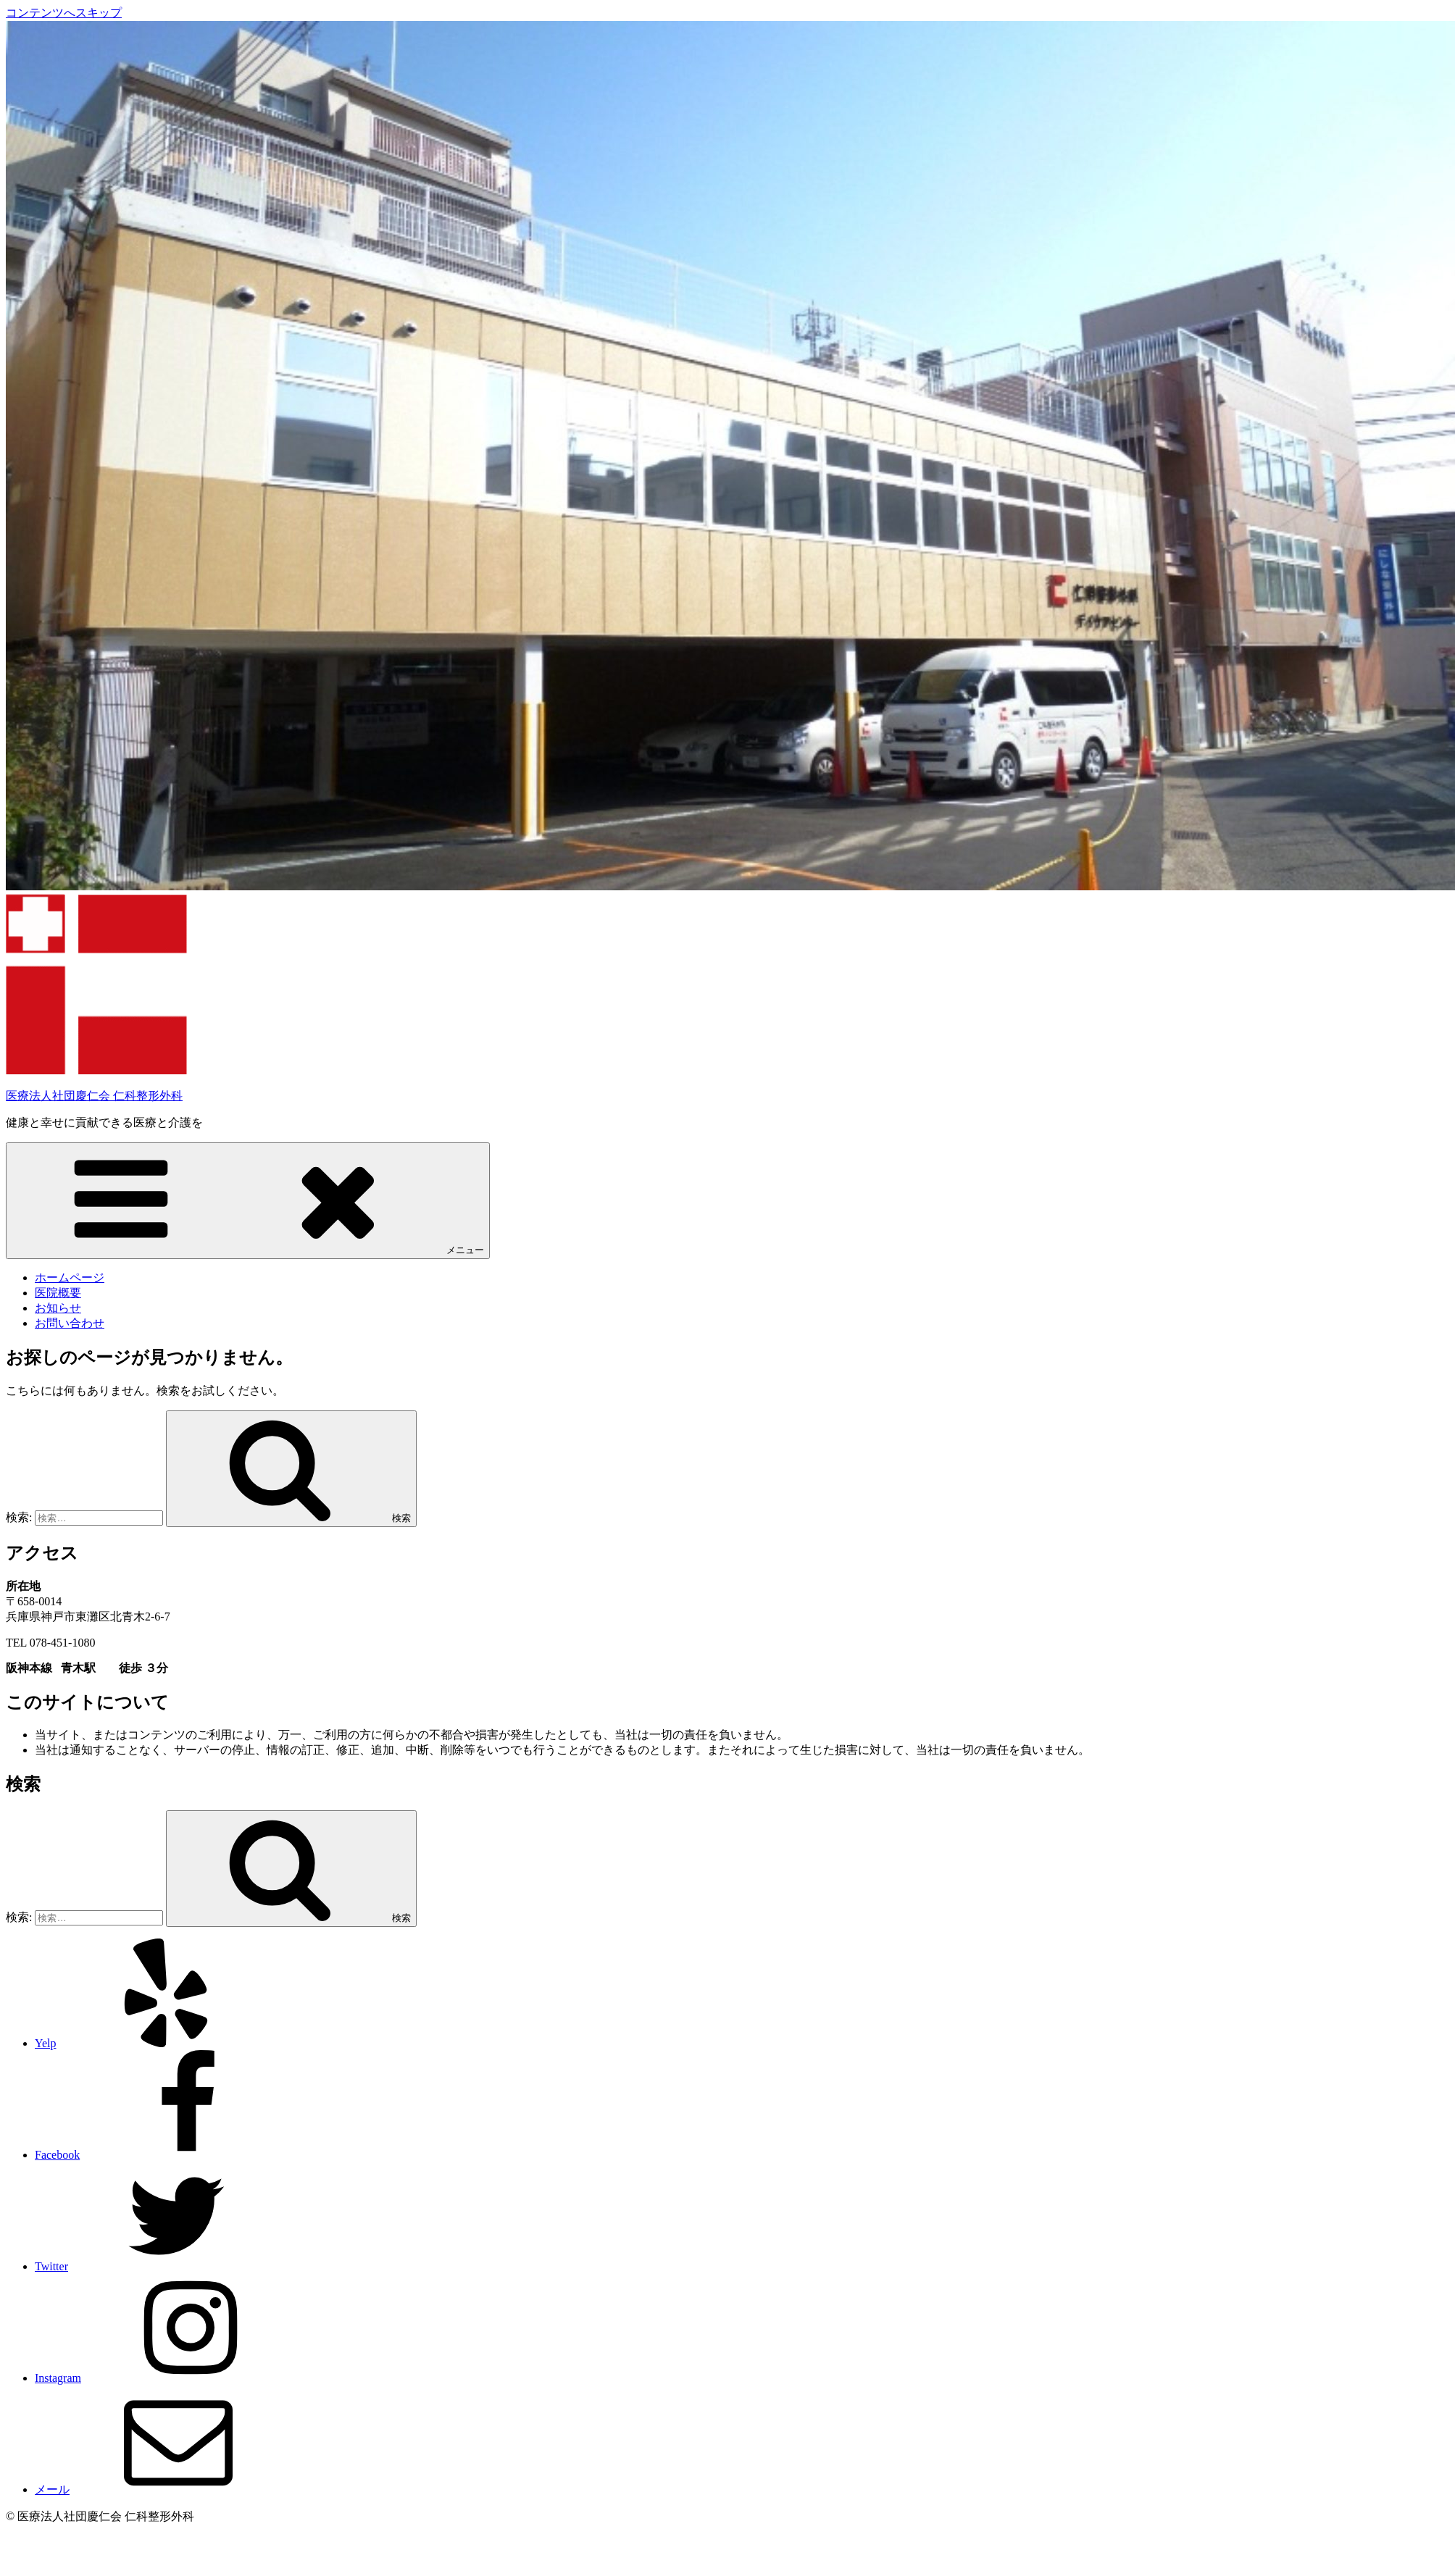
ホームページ (69, 1277)
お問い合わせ (69, 1323)
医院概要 (58, 1293)
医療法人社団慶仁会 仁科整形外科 (94, 1096)
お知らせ (58, 1308)
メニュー (248, 1200)
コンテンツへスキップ (64, 13)
